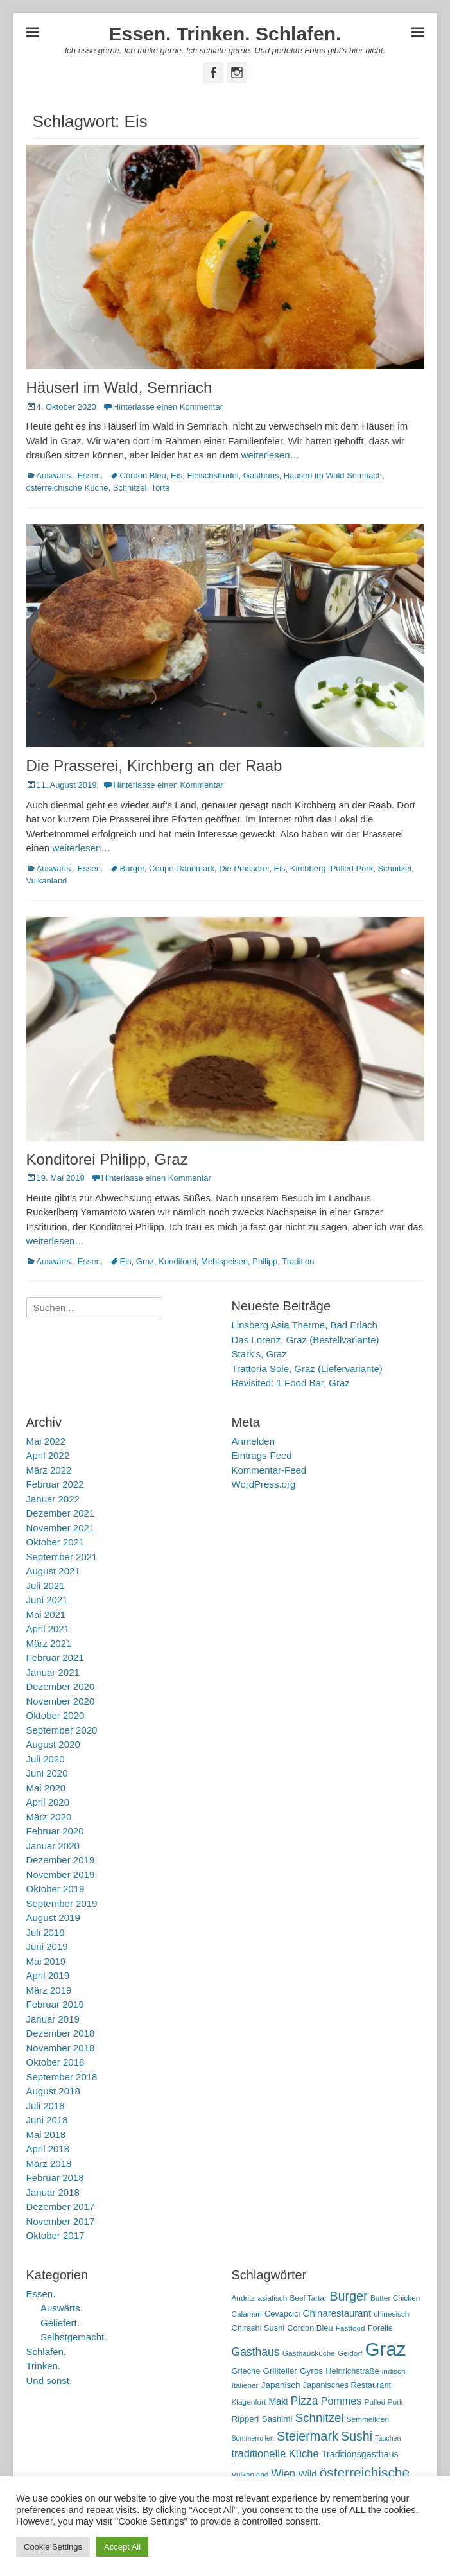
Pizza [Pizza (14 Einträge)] (304, 2400)
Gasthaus (261, 475)
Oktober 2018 (55, 2062)
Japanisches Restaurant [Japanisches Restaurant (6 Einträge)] (347, 2385)
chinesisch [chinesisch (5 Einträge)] (391, 2314)
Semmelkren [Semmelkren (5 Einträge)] (368, 2419)
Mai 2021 (46, 1614)
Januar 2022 (53, 1498)
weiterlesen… (270, 454)
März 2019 (49, 1990)
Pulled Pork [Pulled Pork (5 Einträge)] (384, 2402)
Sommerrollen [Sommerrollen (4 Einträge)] (253, 2438)
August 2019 (53, 1917)
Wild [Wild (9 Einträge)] (307, 2473)
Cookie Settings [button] (53, 2547)
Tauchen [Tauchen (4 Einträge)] (388, 2438)
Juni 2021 (47, 1599)
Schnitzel (130, 487)
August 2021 (53, 1570)
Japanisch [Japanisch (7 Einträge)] (280, 2385)
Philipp (264, 1261)
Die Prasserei (244, 868)
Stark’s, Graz (259, 1353)
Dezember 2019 (60, 1859)
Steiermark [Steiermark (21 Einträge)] (307, 2436)
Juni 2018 (47, 2119)
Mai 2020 (46, 1787)
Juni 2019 (47, 1946)
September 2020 (62, 1730)
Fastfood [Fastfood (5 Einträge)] (350, 2328)
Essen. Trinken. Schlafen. (225, 33)
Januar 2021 (53, 1672)
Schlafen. (46, 2351)
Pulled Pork (352, 868)
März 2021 (49, 1643)
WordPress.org (264, 1484)
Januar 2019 (53, 2019)
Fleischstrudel (212, 475)
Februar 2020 (55, 1830)
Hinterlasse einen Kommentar (168, 407)
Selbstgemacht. (73, 2336)
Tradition (298, 1261)
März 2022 (49, 1470)
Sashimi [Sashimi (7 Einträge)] (277, 2419)
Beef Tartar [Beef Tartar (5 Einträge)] (308, 2297)
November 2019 (60, 1874)
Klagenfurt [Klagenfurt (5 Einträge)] (249, 2402)
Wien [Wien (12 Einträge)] (284, 2473)
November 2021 (60, 1527)
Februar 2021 (55, 1657)
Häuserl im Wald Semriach (333, 475)
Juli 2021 (45, 1585)
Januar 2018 (53, 2192)
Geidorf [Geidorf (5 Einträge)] (350, 2353)
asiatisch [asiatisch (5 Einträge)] (272, 2297)
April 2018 (48, 2148)
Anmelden (253, 1441)
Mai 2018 (46, 2134)
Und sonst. (49, 2380)
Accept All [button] (122, 2547)
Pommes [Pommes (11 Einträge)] (341, 2400)
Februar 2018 (55, 2177)
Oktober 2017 (55, 2235)
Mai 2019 (46, 1961)
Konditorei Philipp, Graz (107, 1159)
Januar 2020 (53, 1845)
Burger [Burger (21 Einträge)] (348, 2296)
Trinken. (43, 2365)
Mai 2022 (46, 1441)
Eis (176, 475)
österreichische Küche (67, 487)
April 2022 (48, 1455)
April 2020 (48, 1802)
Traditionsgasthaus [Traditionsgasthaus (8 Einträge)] (360, 2454)
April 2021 (48, 1628)
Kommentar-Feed (269, 1470)
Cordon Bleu (143, 475)
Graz (145, 1261)
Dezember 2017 (60, 2206)
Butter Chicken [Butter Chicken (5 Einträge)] (395, 2297)
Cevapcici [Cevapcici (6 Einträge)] (282, 2314)
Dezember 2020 (60, 1686)
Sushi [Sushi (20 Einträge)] (356, 2436)
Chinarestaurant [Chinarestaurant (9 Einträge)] (337, 2313)
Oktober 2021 (55, 1541)
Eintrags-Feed (262, 1455)
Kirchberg (308, 868)
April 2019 (48, 1975)
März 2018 (49, 2163)
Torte (160, 487)
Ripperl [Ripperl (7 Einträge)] (245, 2419)
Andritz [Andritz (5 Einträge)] (243, 2297)
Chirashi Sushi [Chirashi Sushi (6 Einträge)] (258, 2328)
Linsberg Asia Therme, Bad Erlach (304, 1324)
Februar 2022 (55, 1484)
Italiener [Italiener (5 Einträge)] (245, 2385)
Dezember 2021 (60, 1513)
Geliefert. (60, 2322)
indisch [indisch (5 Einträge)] (394, 2371)
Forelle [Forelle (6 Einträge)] (380, 2328)
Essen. (90, 475)
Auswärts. (55, 475)
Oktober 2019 (55, 1888)
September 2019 (62, 1903)
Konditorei (177, 1261)
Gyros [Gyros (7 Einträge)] (311, 2371)
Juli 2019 (45, 1932)
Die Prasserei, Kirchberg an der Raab (154, 765)
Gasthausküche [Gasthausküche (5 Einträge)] (308, 2353)
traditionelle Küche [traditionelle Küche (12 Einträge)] (275, 2454)
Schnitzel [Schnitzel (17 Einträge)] (319, 2417)
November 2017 (60, 2221)
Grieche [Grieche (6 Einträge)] (246, 2371)
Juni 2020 (47, 1773)
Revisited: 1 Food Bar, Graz (291, 1382)
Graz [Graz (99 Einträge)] (385, 2349)
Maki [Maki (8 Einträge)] (278, 2401)
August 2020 (53, 1744)
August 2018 (53, 2090)
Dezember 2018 (60, 2033)
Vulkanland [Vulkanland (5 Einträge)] (250, 2474)
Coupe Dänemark (181, 868)
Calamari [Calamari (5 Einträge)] (247, 2314)
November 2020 (60, 1701)
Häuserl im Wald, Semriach (119, 387)
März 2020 (49, 1816)
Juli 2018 (45, 2105)
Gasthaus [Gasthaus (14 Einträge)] (256, 2351)
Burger (132, 868)
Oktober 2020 (55, 1715)
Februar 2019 (55, 2004)
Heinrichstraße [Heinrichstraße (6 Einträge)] (352, 2371)
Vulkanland (46, 880)
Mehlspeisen (224, 1261)
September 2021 (62, 1556)
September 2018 (62, 2076)
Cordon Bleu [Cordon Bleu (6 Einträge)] (310, 2328)
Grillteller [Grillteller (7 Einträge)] (280, 2371)
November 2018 (60, 2047)
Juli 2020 (45, 1759)
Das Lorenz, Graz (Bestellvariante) (305, 1339)
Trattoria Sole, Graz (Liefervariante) (307, 1368)
